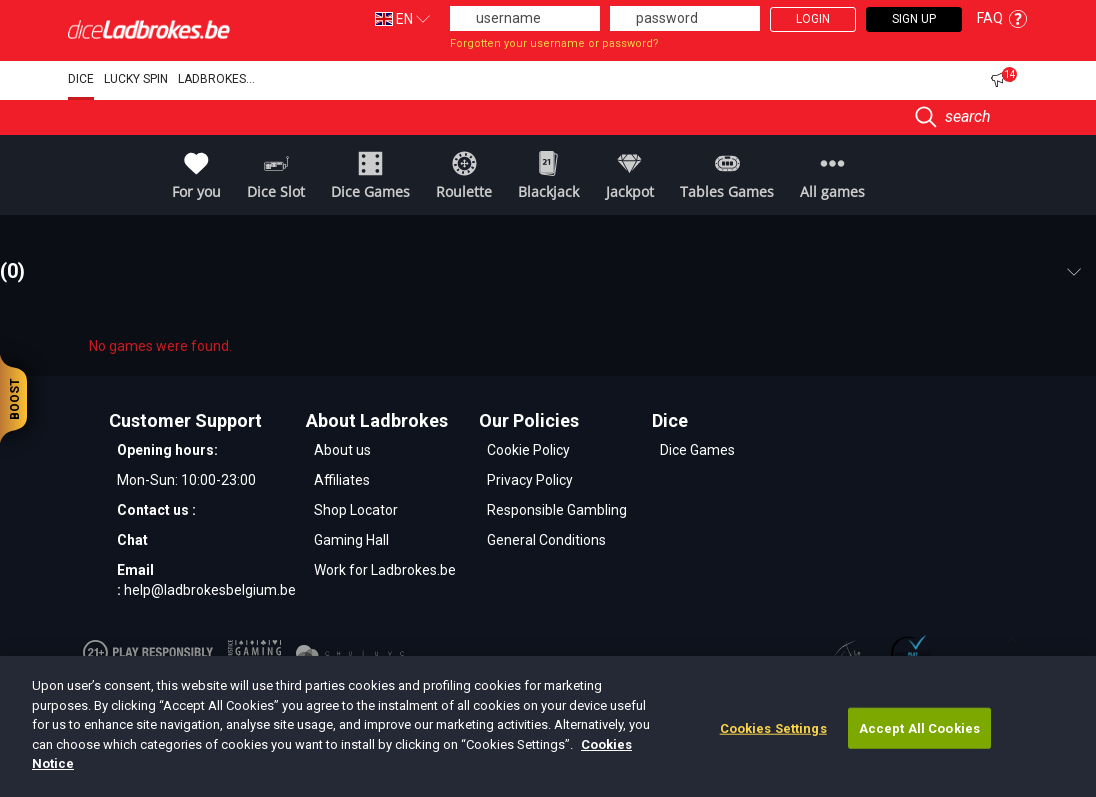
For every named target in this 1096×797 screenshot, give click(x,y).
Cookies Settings (773, 727)
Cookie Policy (528, 450)
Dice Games (697, 450)
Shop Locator (356, 510)
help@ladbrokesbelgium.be (210, 590)
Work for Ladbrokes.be (385, 570)
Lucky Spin (136, 79)
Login (813, 19)
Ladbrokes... (216, 79)
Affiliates (342, 480)
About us (342, 450)
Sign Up (914, 19)
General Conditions (546, 540)
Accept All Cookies (919, 727)
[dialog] (548, 726)
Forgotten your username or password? (554, 43)
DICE (81, 79)
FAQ (1002, 18)
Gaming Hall (351, 540)
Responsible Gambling (557, 510)
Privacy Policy (530, 480)
